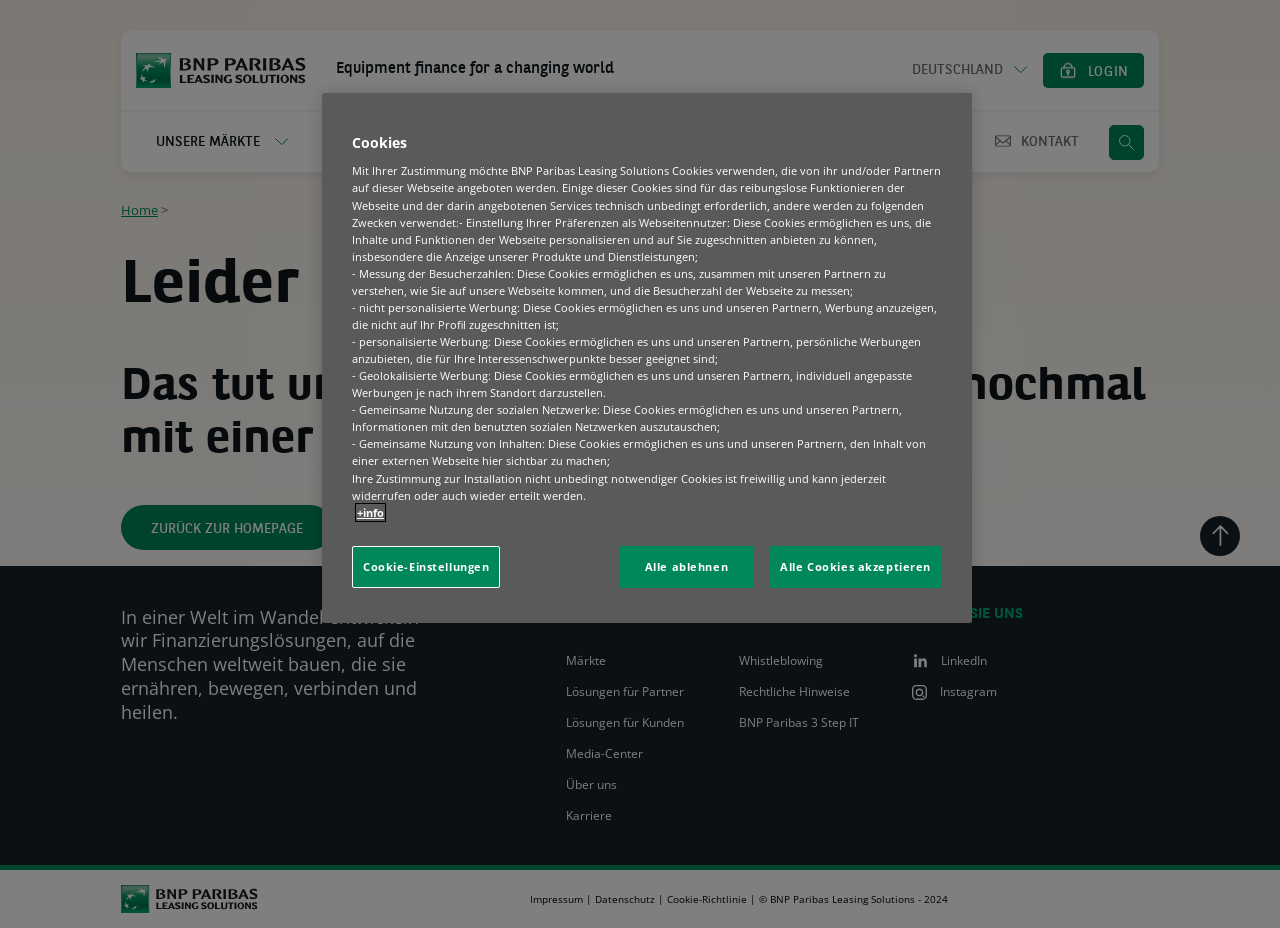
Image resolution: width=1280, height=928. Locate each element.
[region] (647, 358)
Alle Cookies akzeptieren (855, 566)
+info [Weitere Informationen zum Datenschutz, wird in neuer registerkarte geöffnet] (370, 512)
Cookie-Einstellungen (426, 566)
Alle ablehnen (686, 566)
